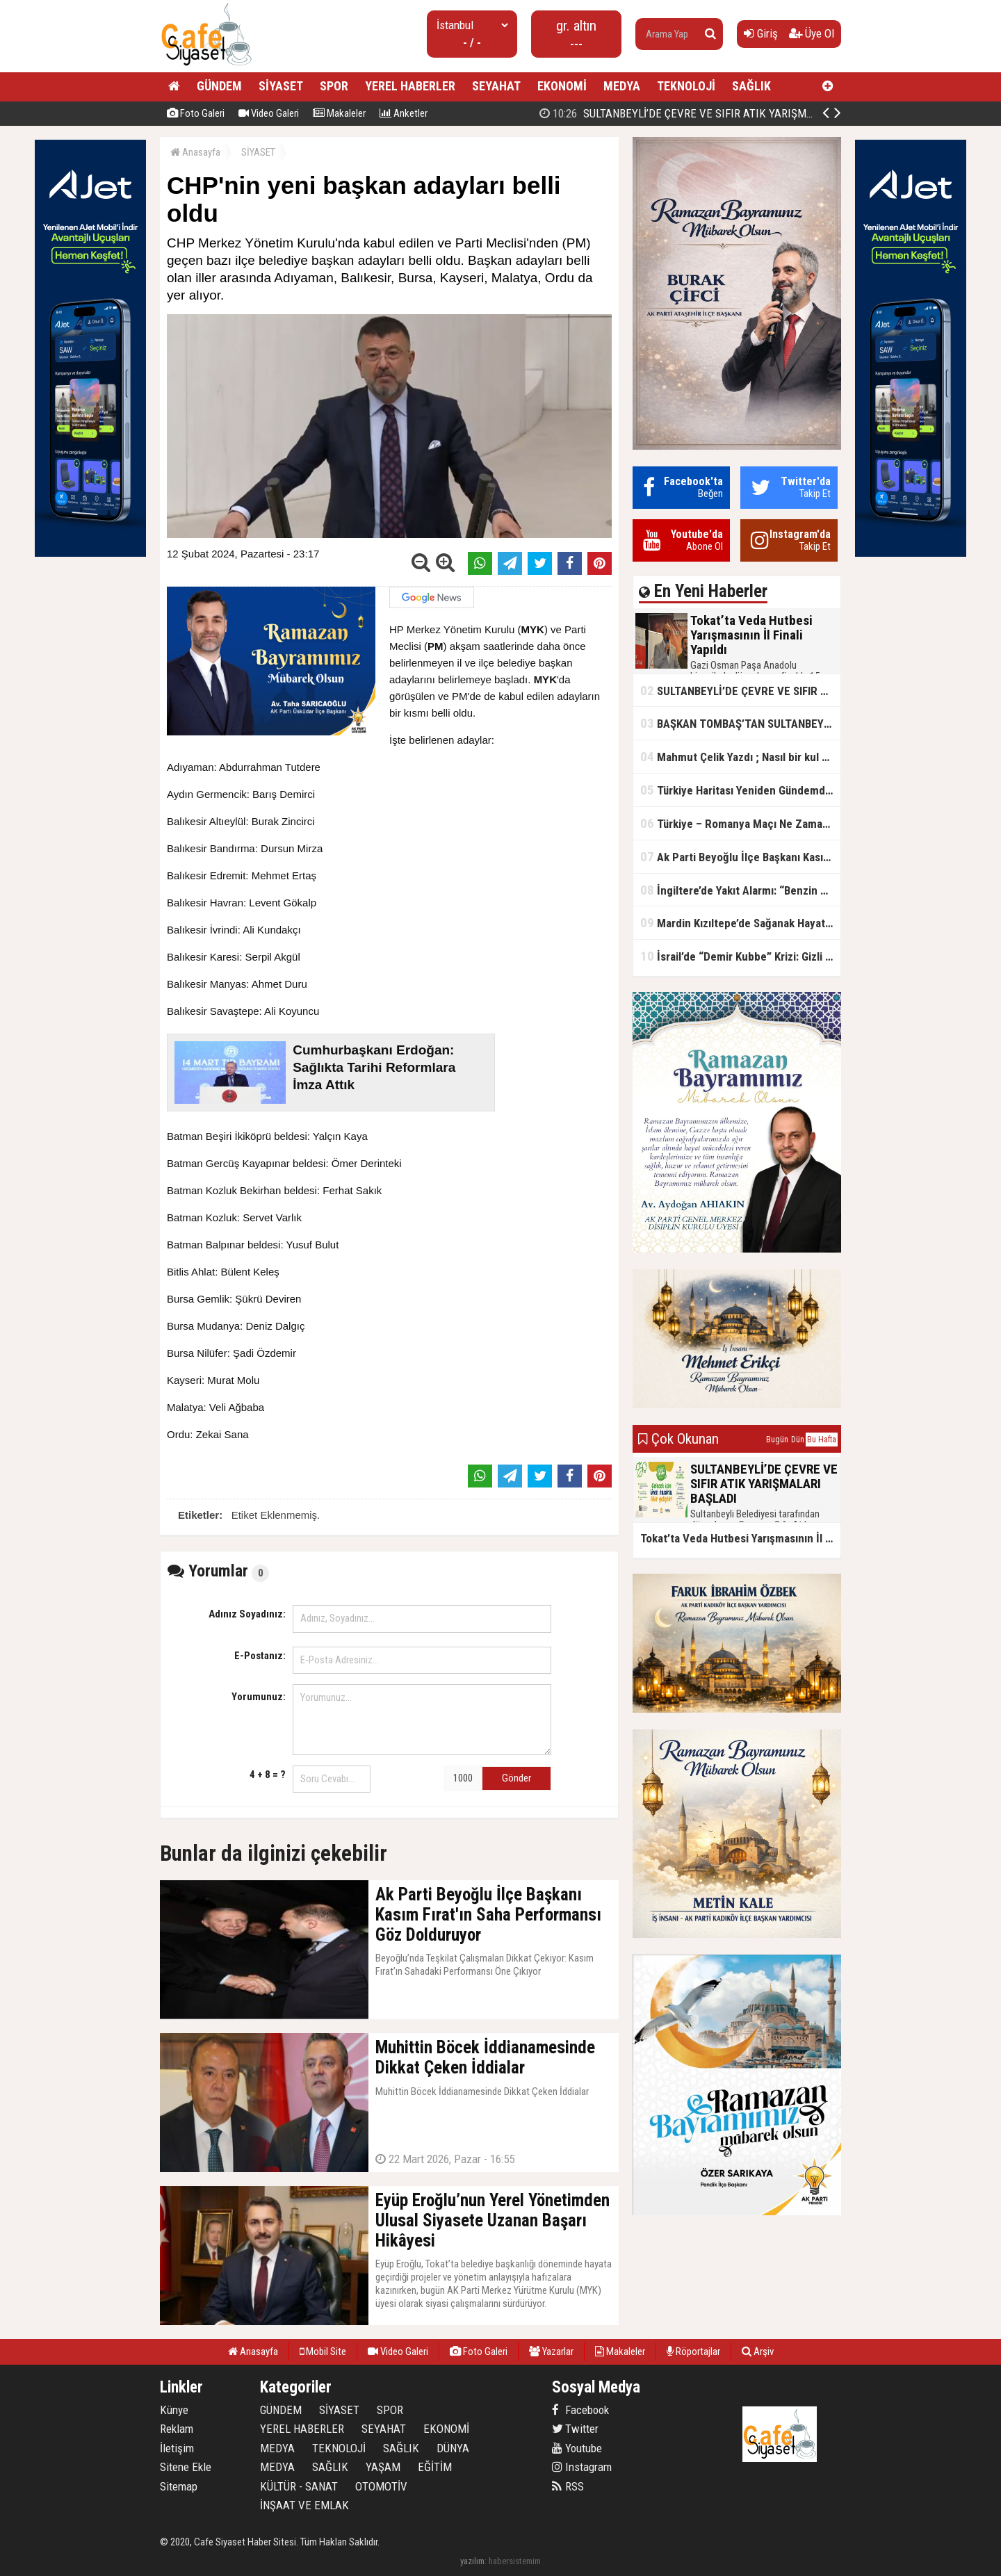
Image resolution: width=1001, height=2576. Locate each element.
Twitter (575, 2429)
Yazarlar (551, 2351)
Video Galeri (268, 113)
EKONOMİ (562, 86)
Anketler (404, 113)
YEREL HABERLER (410, 86)
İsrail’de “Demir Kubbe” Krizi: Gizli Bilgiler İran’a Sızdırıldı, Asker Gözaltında (740, 956)
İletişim (177, 2448)
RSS (568, 2486)
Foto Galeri (196, 113)
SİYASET (281, 86)
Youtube (577, 2448)
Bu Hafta (821, 1439)
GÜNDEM (219, 86)
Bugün (777, 1439)
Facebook (580, 2410)
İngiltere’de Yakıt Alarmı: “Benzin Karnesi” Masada (740, 890)
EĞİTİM (435, 2467)
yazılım (472, 2561)
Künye (174, 2410)
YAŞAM (383, 2467)
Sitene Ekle (185, 2467)
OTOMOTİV (381, 2486)
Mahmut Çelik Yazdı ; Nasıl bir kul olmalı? (740, 757)
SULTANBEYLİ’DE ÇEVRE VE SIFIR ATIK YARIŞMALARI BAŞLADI (740, 691)
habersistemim (515, 2561)
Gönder (516, 1778)
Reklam (176, 2429)
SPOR (334, 86)
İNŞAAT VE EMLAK (304, 2505)
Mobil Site (323, 2351)
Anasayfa (195, 152)
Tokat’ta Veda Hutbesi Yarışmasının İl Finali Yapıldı (679, 113)
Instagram (582, 2467)
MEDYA (621, 86)
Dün (797, 1439)
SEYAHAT (496, 86)
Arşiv (758, 2351)
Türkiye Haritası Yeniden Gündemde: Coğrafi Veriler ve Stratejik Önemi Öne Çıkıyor (740, 790)
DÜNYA (453, 2448)
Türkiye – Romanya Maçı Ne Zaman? (737, 823)
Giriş (761, 33)
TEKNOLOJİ (686, 86)
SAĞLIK (751, 86)
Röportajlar (693, 2351)
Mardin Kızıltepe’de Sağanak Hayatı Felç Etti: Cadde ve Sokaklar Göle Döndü (740, 923)
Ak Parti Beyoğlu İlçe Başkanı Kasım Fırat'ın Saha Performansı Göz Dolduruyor (740, 857)
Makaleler (339, 113)
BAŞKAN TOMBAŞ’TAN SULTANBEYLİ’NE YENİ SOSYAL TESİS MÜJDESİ (740, 723)
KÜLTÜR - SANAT (299, 2486)
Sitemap (178, 2486)
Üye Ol (811, 33)
